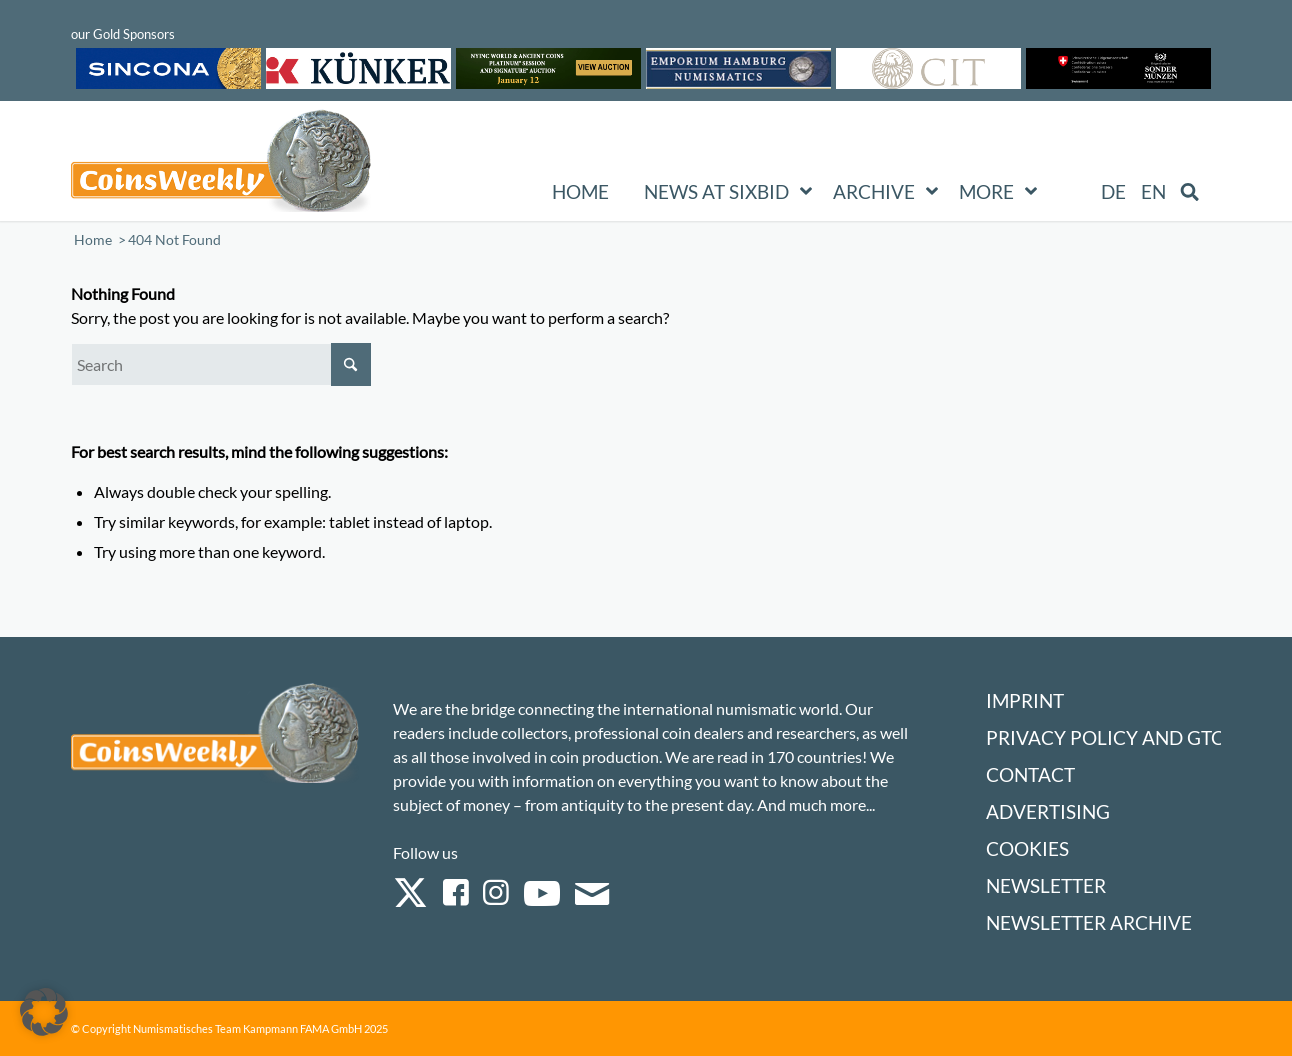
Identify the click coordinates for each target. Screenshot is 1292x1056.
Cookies (1027, 848)
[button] (44, 1012)
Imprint (1025, 700)
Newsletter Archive (1089, 922)
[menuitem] (1113, 192)
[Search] (221, 364)
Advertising (1048, 811)
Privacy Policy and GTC (1105, 737)
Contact (1030, 774)
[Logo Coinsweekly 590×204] (221, 165)
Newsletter (1046, 885)
